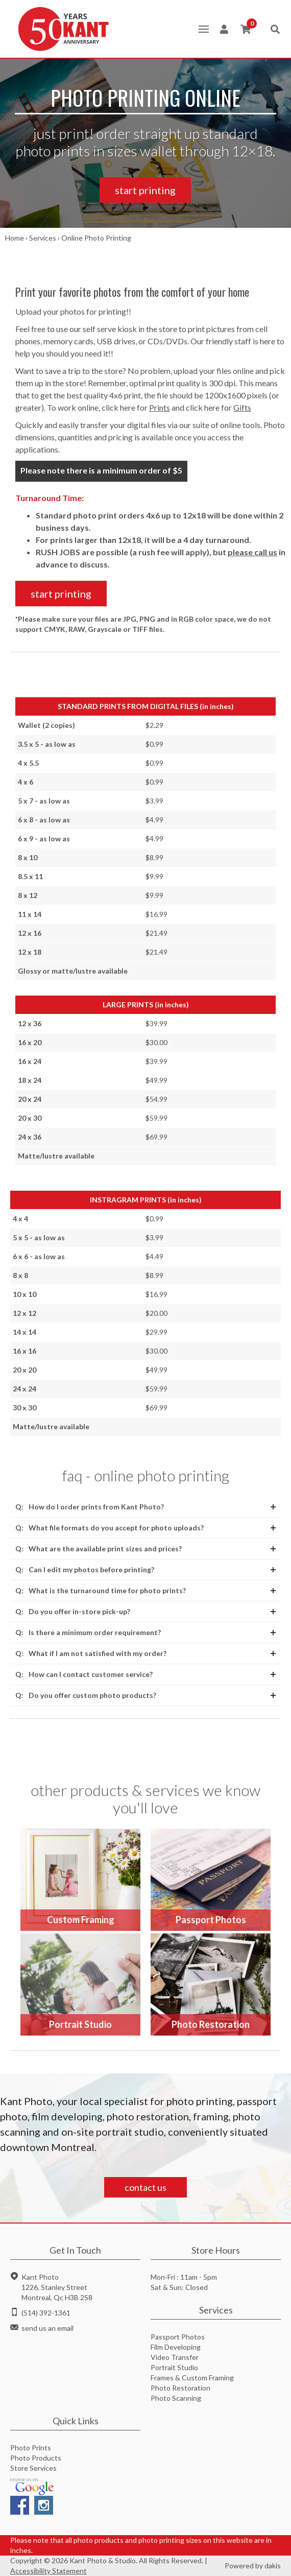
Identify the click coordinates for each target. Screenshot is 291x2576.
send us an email (47, 2328)
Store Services (33, 2468)
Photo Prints (30, 2447)
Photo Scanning (176, 2398)
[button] (203, 29)
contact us (145, 2187)
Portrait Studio (174, 2367)
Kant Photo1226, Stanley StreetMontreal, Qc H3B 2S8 (56, 2287)
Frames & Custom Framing (192, 2377)
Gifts (242, 407)
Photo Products (35, 2457)
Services (42, 237)
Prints (159, 407)
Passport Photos (178, 2336)
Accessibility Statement (48, 2570)
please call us (252, 552)
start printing (145, 190)
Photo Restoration (180, 2387)
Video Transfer (175, 2357)
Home (14, 237)
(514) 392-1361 (45, 2312)
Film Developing (176, 2347)
